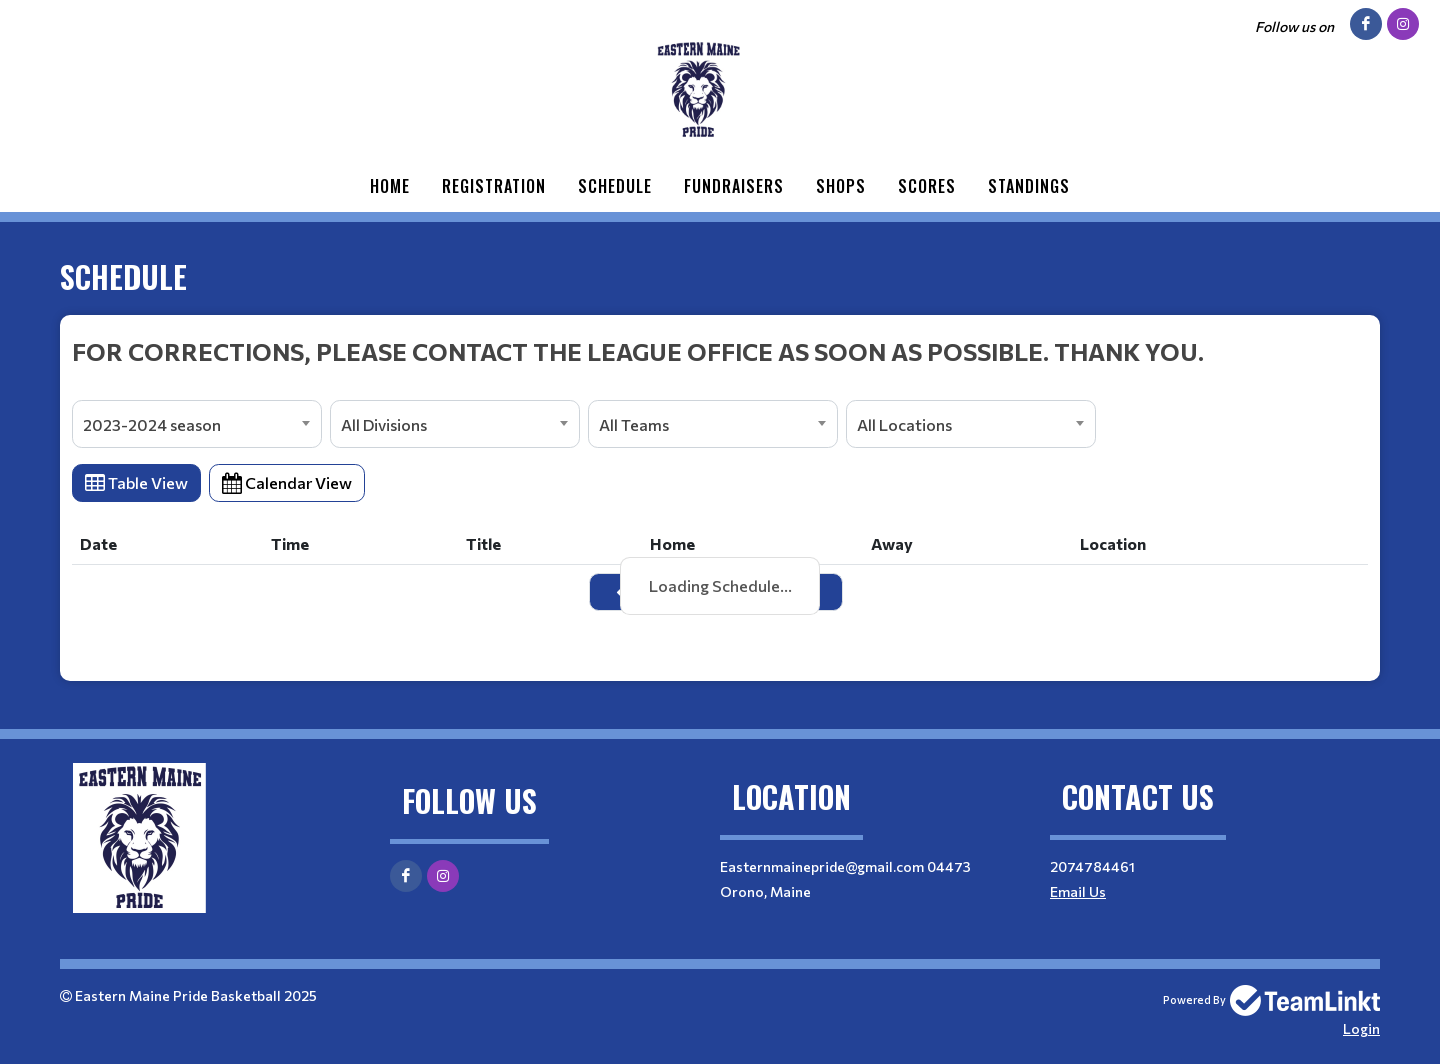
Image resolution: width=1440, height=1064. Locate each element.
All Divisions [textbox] (384, 424)
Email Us (1078, 891)
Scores (927, 186)
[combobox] (197, 424)
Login (1361, 1028)
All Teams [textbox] (634, 424)
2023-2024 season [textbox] (152, 424)
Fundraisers (734, 186)
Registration (494, 186)
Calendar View (287, 482)
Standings (1029, 186)
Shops (841, 186)
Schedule (615, 186)
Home (390, 186)
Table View (136, 482)
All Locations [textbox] (904, 424)
